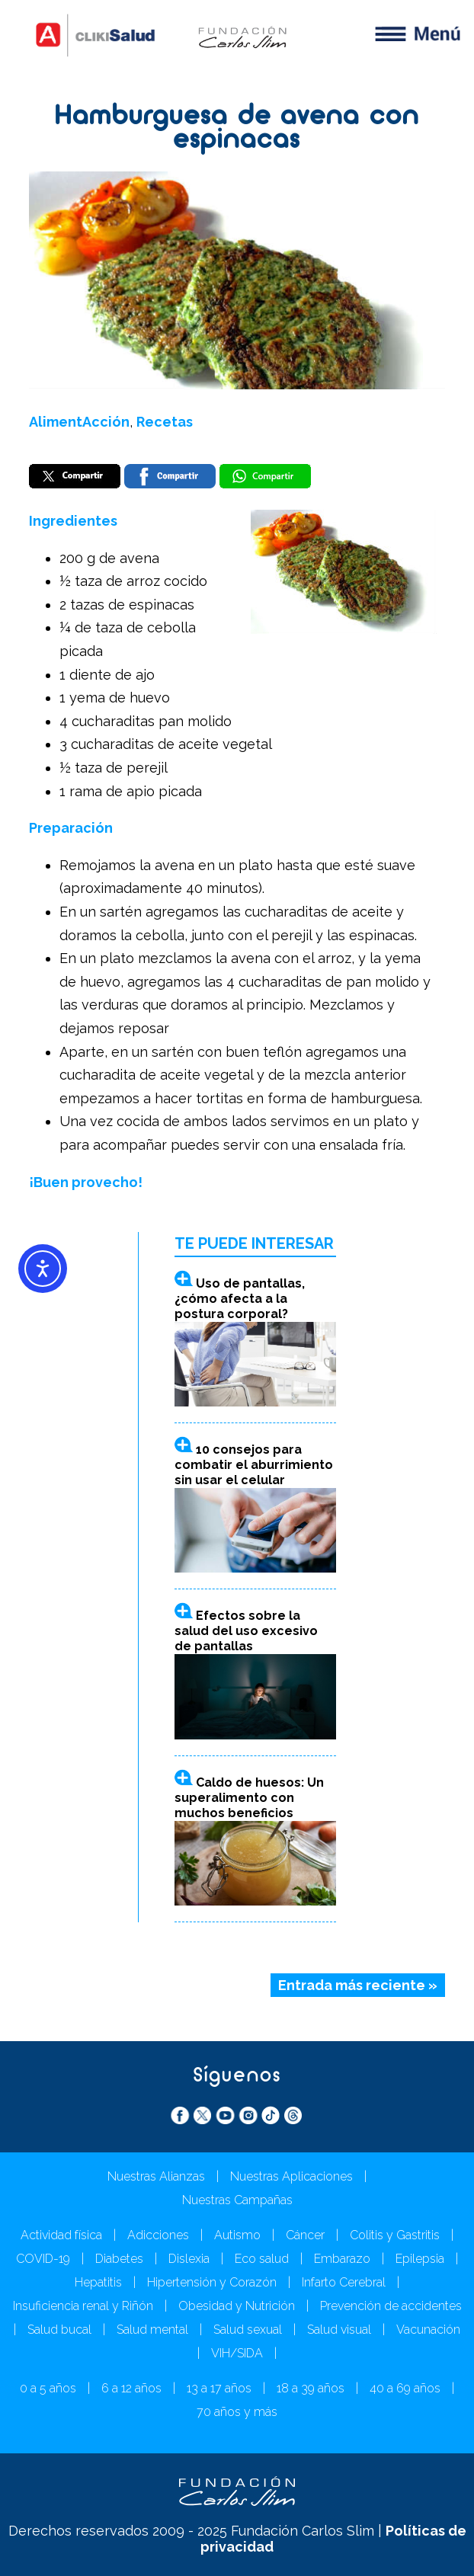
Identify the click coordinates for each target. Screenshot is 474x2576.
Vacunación (428, 2329)
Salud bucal (59, 2329)
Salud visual (339, 2329)
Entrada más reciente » (357, 1985)
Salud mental (152, 2329)
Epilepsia (420, 2258)
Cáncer (305, 2235)
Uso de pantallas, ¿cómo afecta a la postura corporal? (240, 1298)
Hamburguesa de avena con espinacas (237, 129)
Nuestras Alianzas (156, 2176)
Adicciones (158, 2235)
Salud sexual (247, 2329)
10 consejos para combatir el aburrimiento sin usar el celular (254, 1464)
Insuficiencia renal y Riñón (83, 2306)
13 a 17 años (219, 2388)
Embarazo (342, 2258)
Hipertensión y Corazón (212, 2282)
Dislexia (189, 2258)
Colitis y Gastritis (395, 2235)
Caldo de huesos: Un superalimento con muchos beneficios (249, 1797)
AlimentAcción (79, 422)
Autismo (237, 2235)
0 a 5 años (48, 2388)
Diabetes (119, 2258)
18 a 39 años (310, 2388)
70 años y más (237, 2412)
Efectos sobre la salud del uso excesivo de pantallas (246, 1630)
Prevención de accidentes (391, 2306)
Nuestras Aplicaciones (291, 2176)
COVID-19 (43, 2258)
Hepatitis (98, 2282)
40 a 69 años (405, 2388)
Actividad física (61, 2235)
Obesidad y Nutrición (236, 2306)
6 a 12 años (131, 2388)
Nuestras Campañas (237, 2200)
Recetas (164, 422)
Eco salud (262, 2258)
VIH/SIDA (237, 2353)
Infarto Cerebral (344, 2282)
